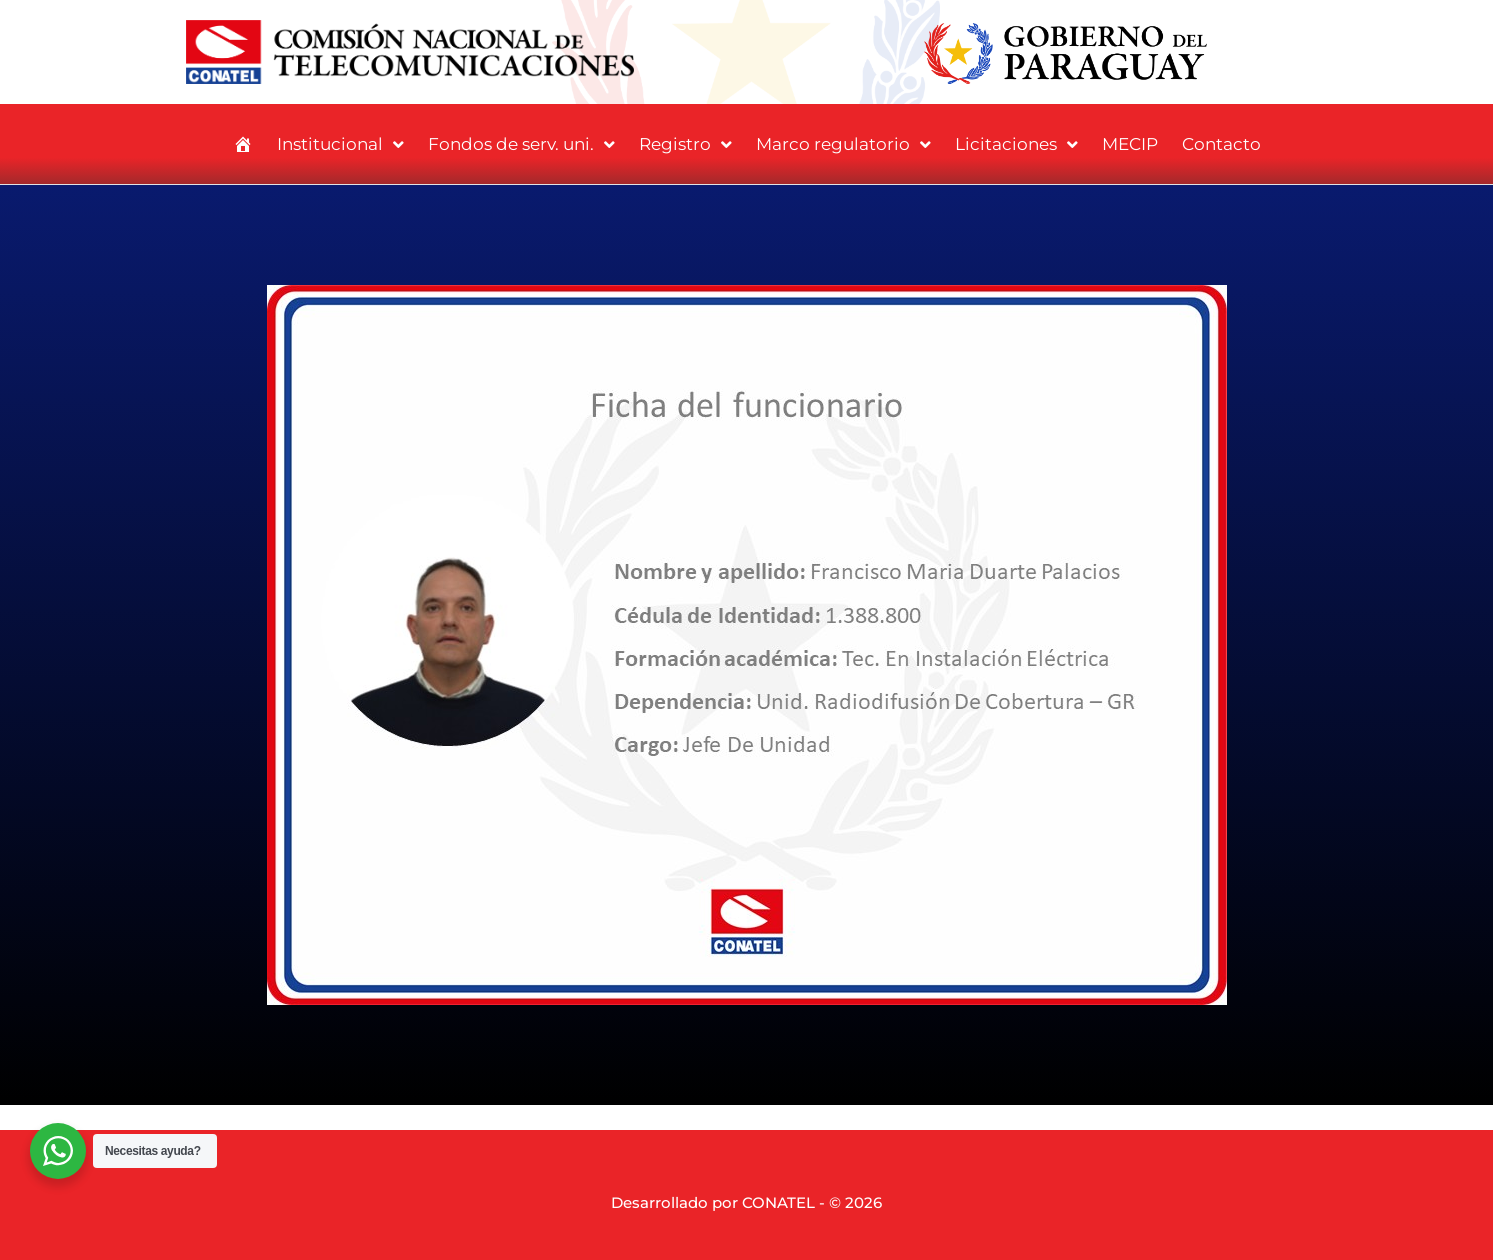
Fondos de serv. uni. (521, 144)
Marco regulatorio (843, 144)
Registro (685, 144)
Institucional (340, 144)
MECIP (1130, 144)
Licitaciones (1016, 144)
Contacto (1221, 144)
